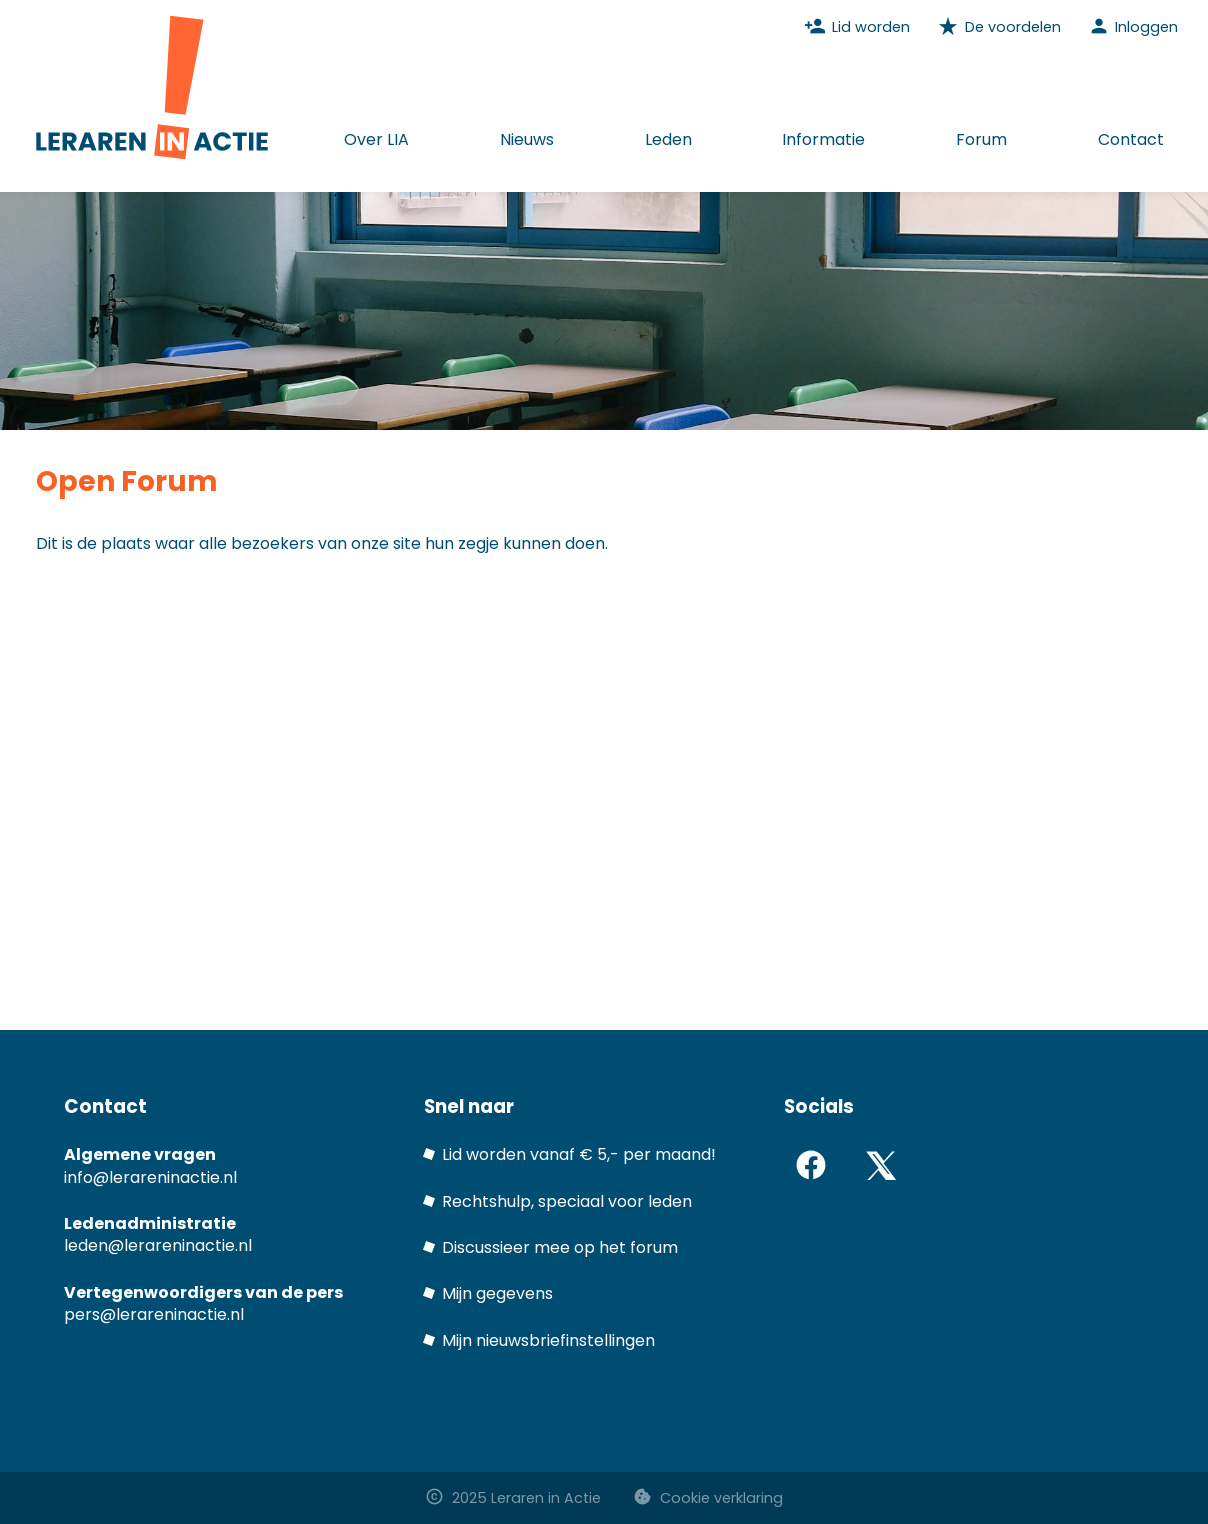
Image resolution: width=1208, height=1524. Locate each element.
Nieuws (527, 139)
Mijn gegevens (497, 1293)
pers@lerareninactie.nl (154, 1314)
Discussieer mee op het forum (560, 1247)
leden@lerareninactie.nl (158, 1245)
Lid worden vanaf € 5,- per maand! (579, 1154)
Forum (981, 139)
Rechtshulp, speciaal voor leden (567, 1201)
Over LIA (376, 139)
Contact (1131, 139)
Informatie (823, 139)
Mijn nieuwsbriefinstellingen (548, 1340)
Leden (668, 139)
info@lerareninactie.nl (150, 1177)
